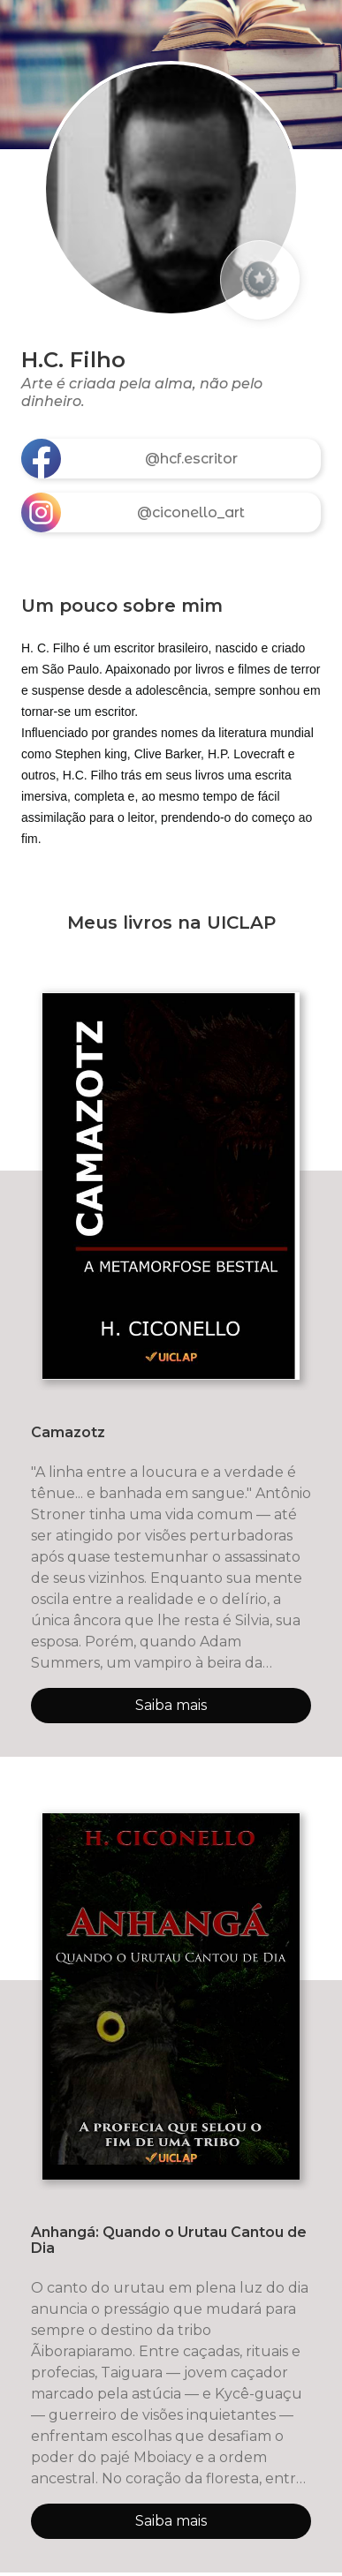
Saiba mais (171, 1705)
